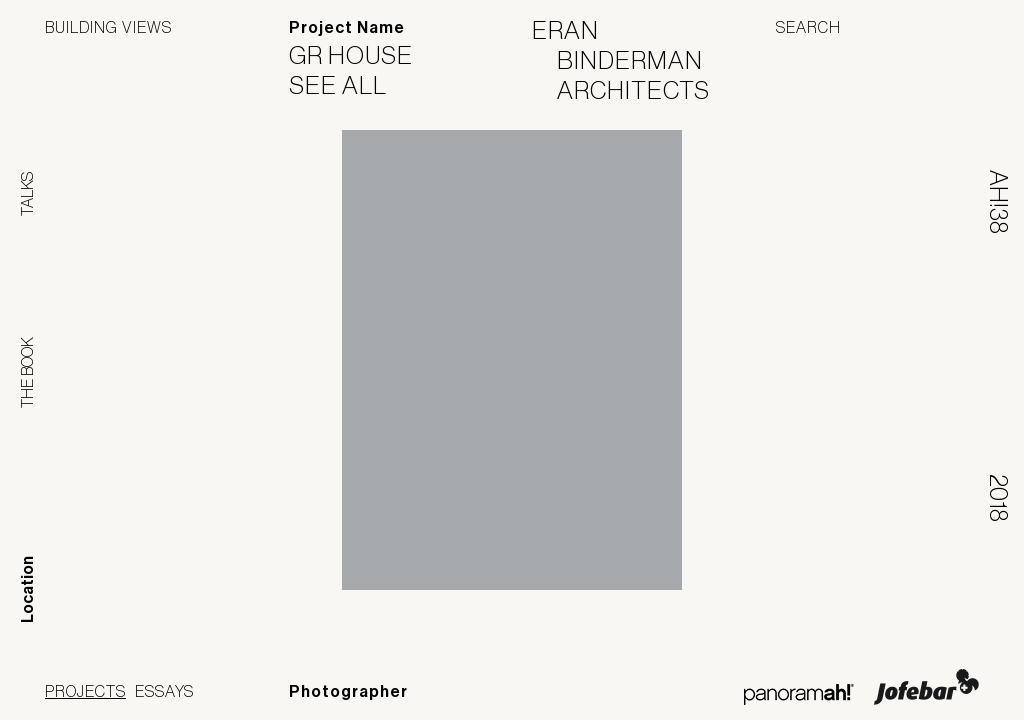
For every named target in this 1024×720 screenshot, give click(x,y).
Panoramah (798, 694)
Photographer (348, 691)
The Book (27, 372)
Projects (85, 691)
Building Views (108, 27)
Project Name (347, 27)
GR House (363, 55)
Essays (164, 691)
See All (350, 85)
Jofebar (926, 687)
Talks (27, 194)
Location (27, 589)
